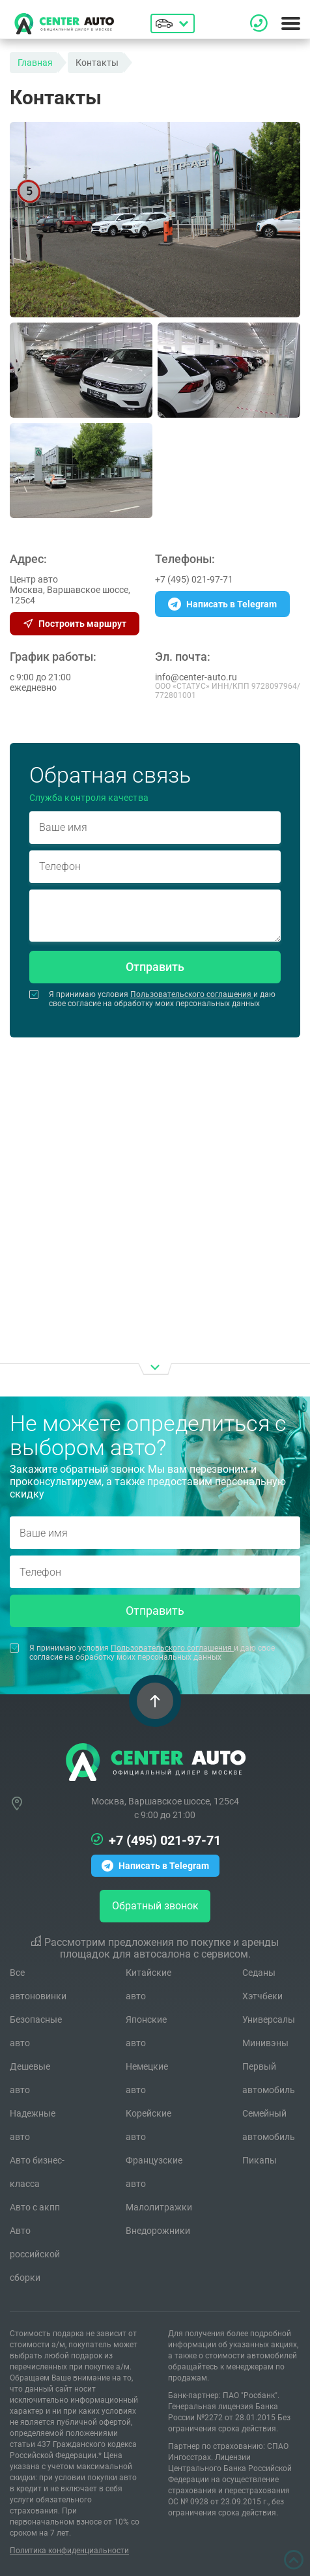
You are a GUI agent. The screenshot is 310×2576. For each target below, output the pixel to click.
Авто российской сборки (35, 2254)
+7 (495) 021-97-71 (194, 579)
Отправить (155, 967)
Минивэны (265, 2043)
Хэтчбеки (262, 1996)
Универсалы (268, 2019)
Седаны (258, 1972)
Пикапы (259, 2160)
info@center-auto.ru (196, 677)
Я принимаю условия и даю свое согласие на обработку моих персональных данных (152, 999)
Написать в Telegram (222, 604)
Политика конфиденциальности (69, 2550)
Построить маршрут (74, 623)
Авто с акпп (35, 2207)
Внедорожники (158, 2230)
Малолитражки (159, 2207)
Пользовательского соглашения (191, 994)
